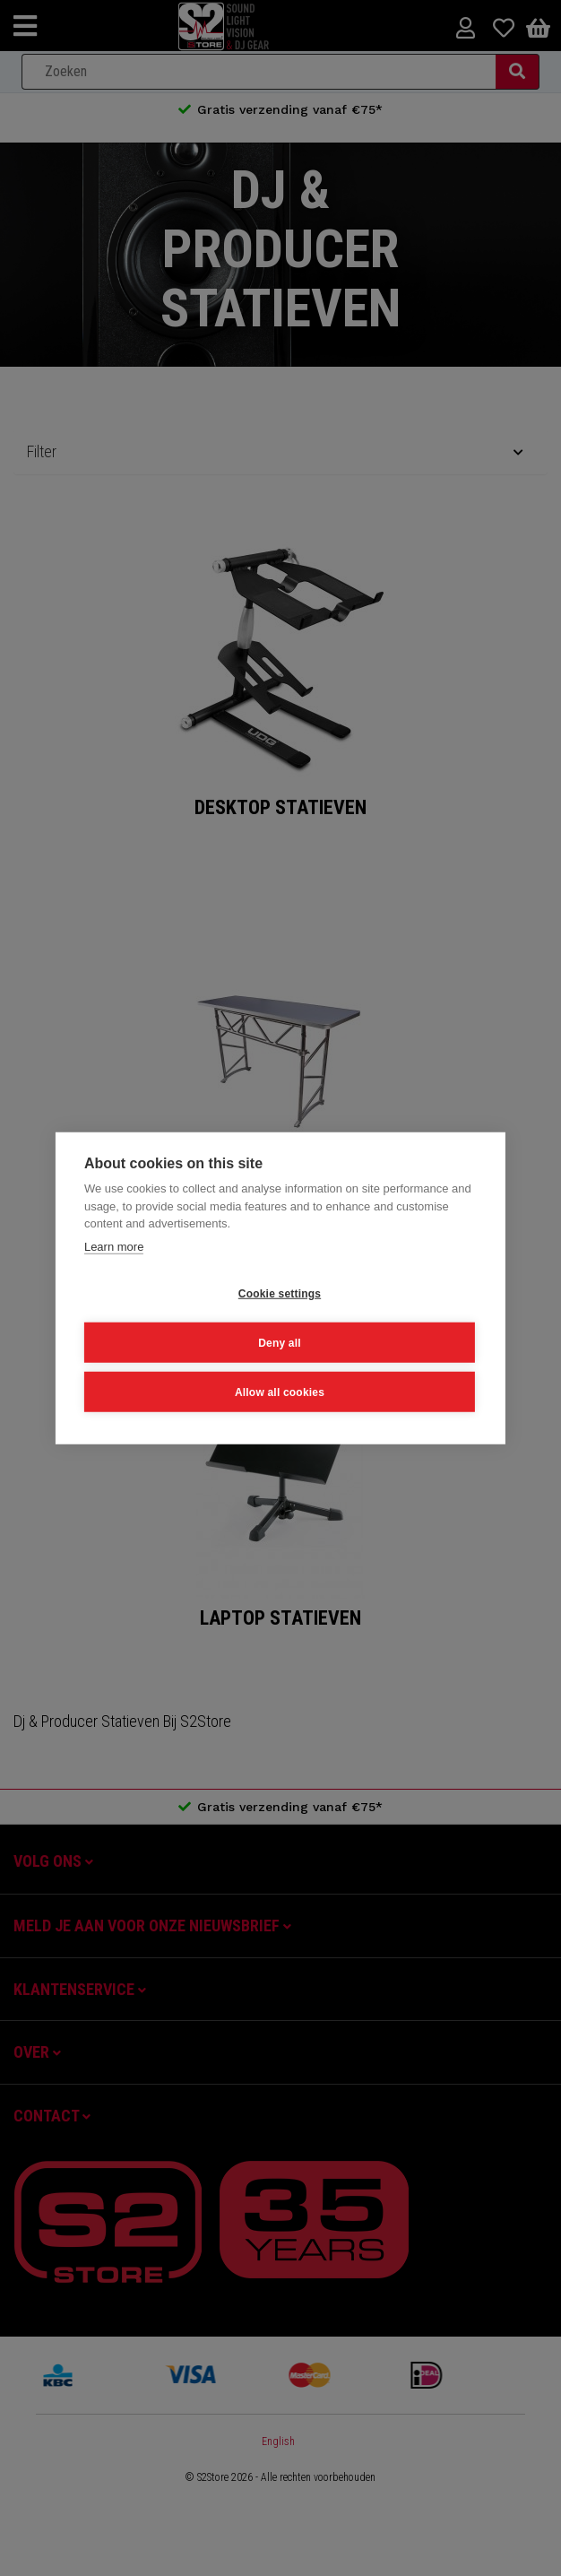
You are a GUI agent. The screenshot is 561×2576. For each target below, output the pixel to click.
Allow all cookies (279, 1391)
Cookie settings (279, 1293)
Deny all (279, 1342)
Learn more (113, 1246)
